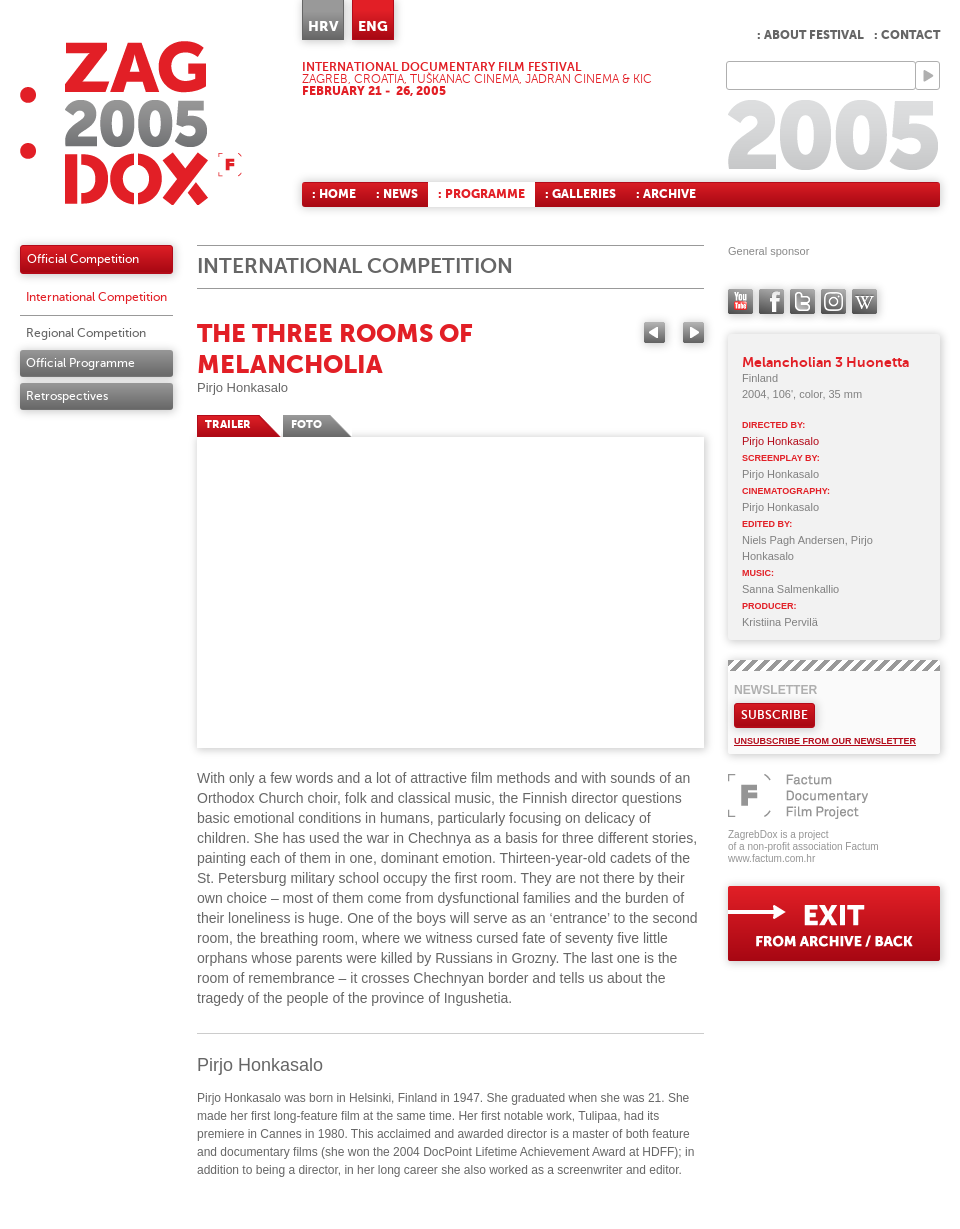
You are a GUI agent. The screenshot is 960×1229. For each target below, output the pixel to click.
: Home (334, 194)
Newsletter (775, 690)
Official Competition (83, 259)
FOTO (306, 424)
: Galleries (580, 194)
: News (397, 194)
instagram (833, 301)
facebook (771, 301)
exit (834, 923)
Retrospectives (67, 396)
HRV (323, 26)
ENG (373, 26)
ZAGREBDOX (131, 122)
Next (693, 332)
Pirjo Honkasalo (242, 387)
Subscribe (774, 715)
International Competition (96, 297)
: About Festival (810, 35)
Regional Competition (86, 333)
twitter (802, 301)
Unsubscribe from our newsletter (825, 741)
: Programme (481, 194)
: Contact (907, 35)
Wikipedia (864, 301)
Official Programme (80, 363)
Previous (654, 332)
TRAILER (228, 424)
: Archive (666, 194)
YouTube (740, 301)
